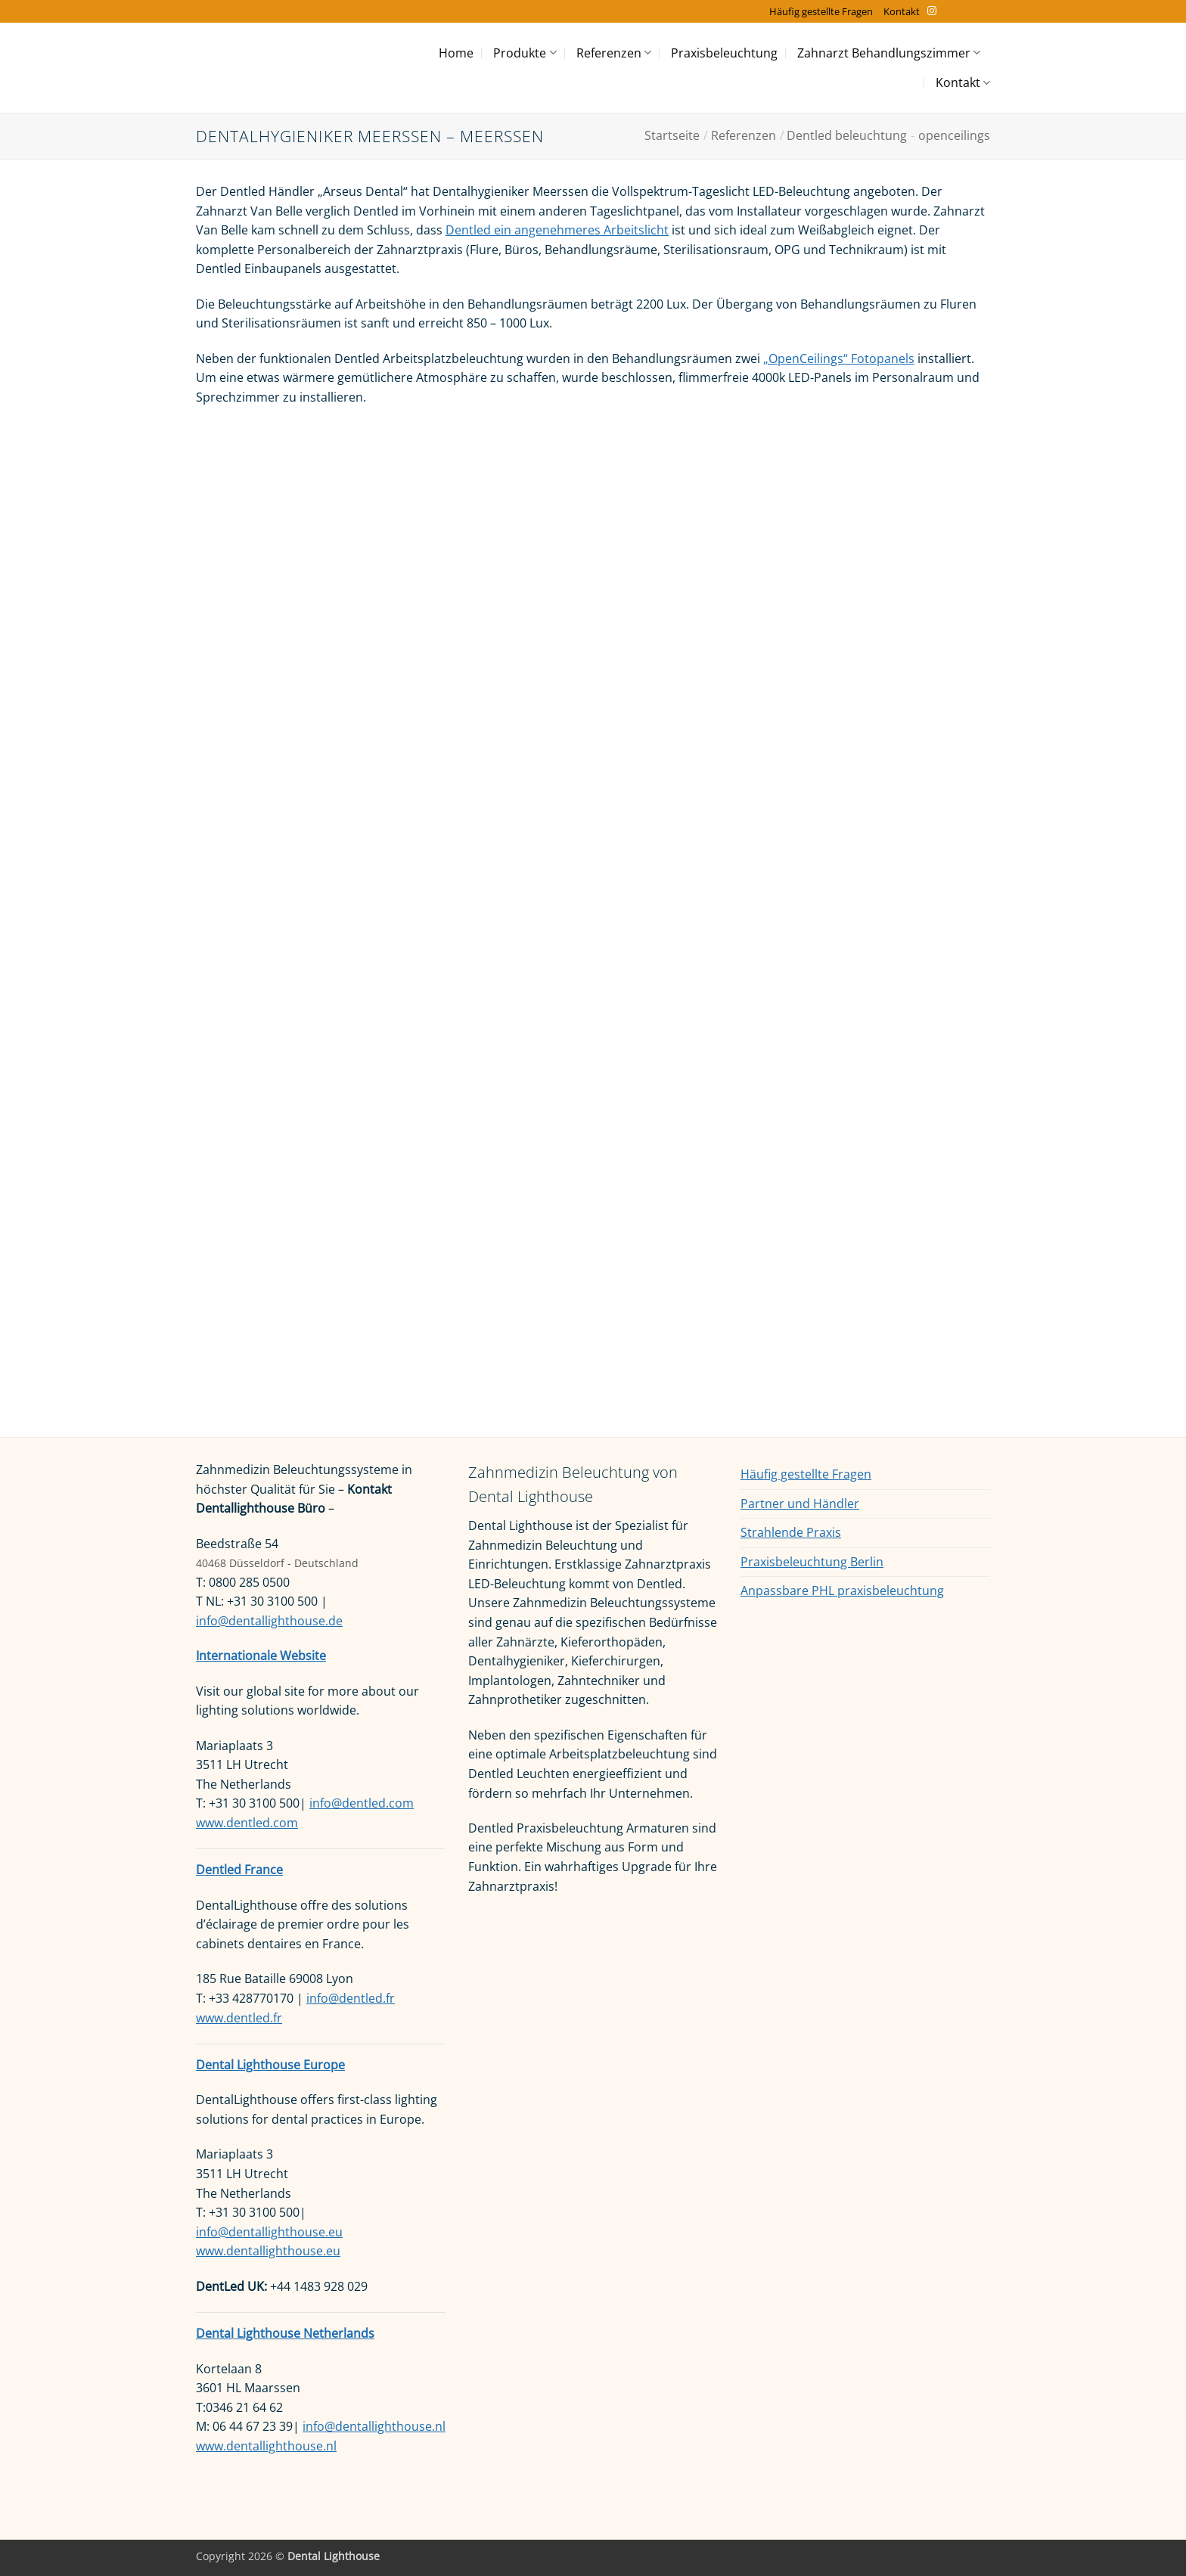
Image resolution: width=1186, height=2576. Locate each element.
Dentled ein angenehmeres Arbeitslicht (557, 230)
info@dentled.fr (350, 1998)
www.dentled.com (247, 1822)
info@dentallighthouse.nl (374, 2426)
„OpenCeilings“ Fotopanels (838, 358)
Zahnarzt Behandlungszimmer (888, 53)
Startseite (672, 135)
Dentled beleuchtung (847, 135)
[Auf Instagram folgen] (931, 11)
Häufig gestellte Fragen (821, 11)
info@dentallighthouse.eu (269, 2232)
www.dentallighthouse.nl (266, 2446)
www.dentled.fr (239, 2018)
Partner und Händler (799, 1503)
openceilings (954, 135)
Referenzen (613, 53)
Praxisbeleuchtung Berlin (811, 1561)
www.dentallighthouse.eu (268, 2250)
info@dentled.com (361, 1803)
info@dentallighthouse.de (269, 1620)
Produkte (524, 53)
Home (456, 53)
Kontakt (901, 11)
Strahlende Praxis (790, 1532)
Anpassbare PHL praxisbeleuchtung (842, 1590)
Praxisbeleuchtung (724, 53)
